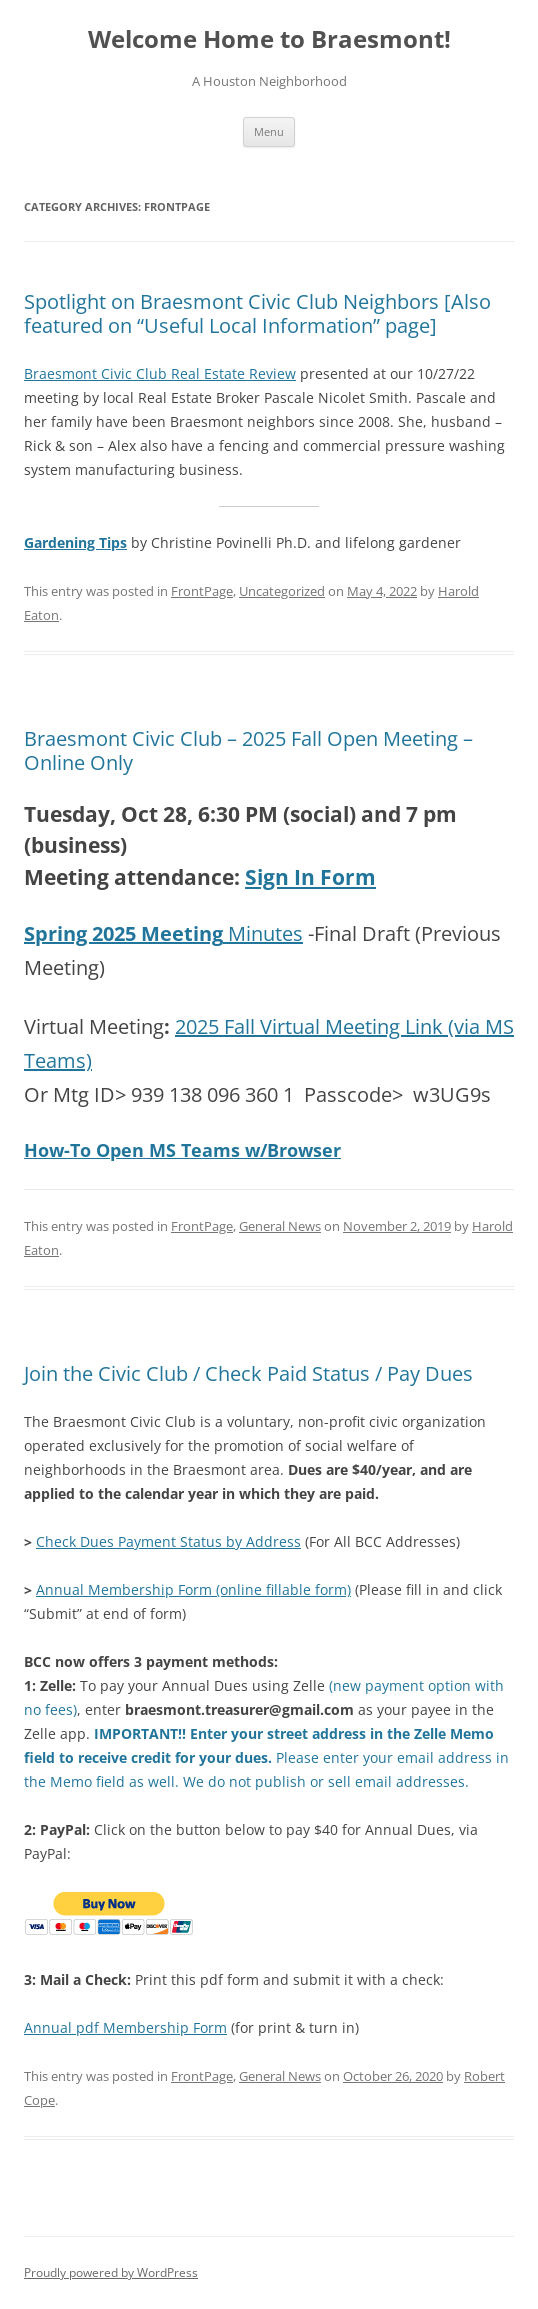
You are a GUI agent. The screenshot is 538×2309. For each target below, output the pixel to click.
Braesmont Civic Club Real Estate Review (160, 373)
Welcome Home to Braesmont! (269, 39)
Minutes (163, 933)
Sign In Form (310, 877)
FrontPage (202, 591)
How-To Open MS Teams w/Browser (182, 1150)
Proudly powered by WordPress (111, 2272)
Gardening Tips (75, 542)
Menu (269, 131)
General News (280, 1226)
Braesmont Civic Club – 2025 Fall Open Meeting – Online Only (248, 750)
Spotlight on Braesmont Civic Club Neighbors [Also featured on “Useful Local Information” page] (257, 313)
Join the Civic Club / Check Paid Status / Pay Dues (248, 1373)
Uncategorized (282, 591)
